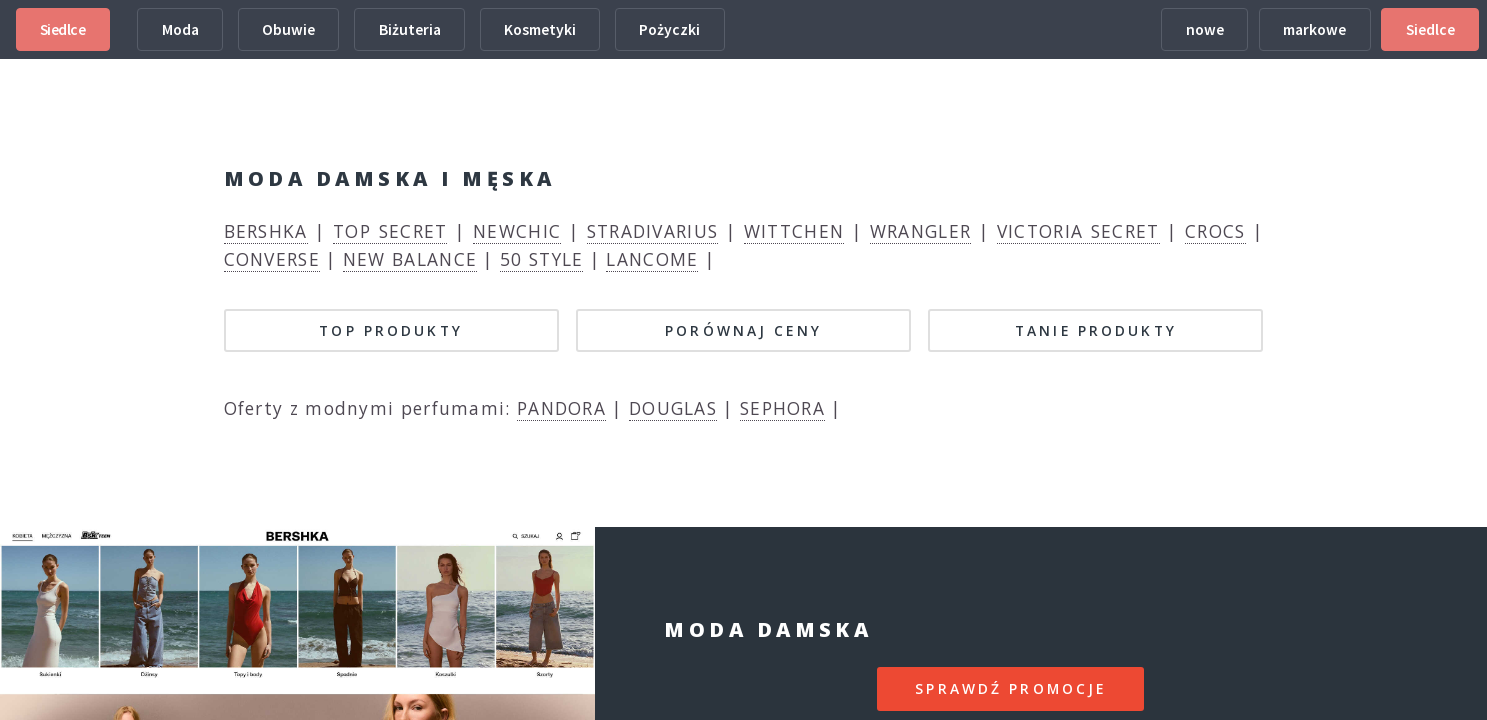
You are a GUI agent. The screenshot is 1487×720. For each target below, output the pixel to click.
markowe (1314, 29)
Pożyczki (669, 29)
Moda (180, 29)
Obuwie (288, 29)
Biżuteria (410, 29)
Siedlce (63, 29)
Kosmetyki (540, 29)
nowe (1205, 29)
